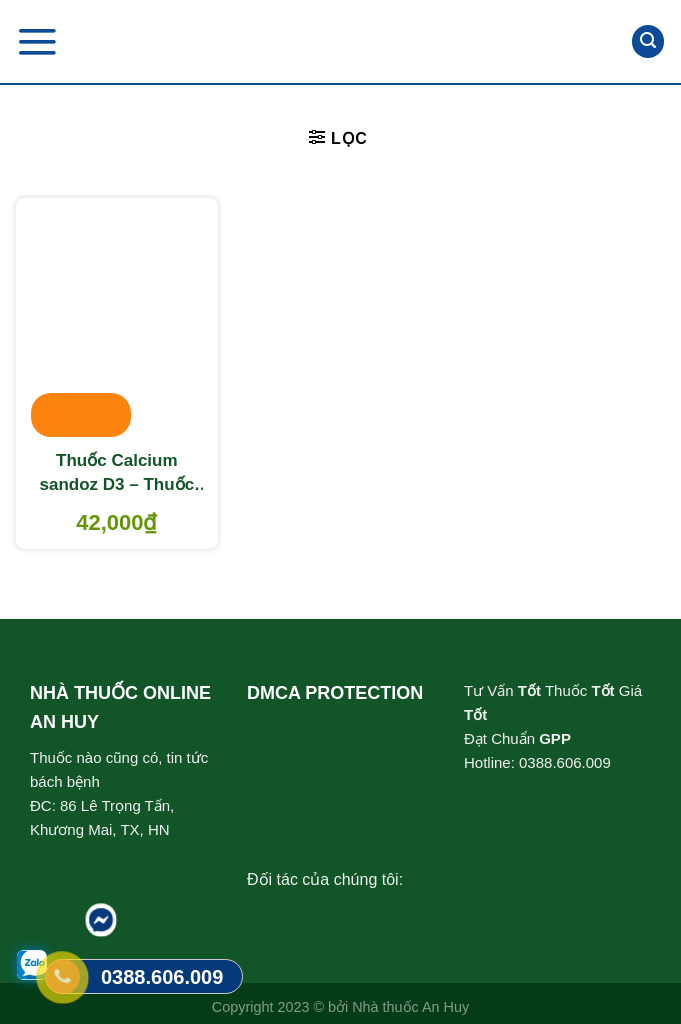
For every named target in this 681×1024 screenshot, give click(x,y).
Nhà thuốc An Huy (410, 1007)
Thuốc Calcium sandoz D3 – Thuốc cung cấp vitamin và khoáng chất (116, 474)
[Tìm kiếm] (648, 41)
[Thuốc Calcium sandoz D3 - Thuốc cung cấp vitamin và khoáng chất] (117, 319)
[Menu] (37, 41)
